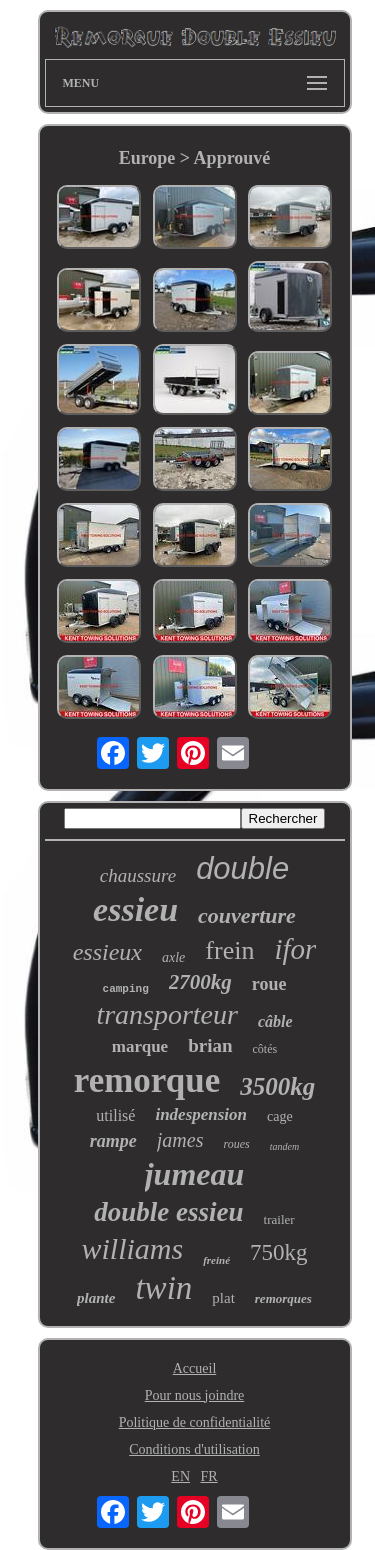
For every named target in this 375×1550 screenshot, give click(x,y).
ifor (295, 949)
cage (280, 1116)
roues (236, 1144)
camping (126, 989)
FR (209, 1476)
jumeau (195, 1174)
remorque (147, 1080)
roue (269, 984)
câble (275, 1021)
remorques (283, 1298)
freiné (216, 1260)
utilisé (115, 1115)
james (180, 1140)
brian (210, 1045)
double (242, 868)
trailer (279, 1219)
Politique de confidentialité (195, 1422)
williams (132, 1248)
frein (229, 950)
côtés (265, 1049)
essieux (107, 952)
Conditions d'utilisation (194, 1449)
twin (163, 1288)
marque (140, 1046)
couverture (247, 915)
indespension (201, 1114)
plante (96, 1298)
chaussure (138, 875)
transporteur (167, 1014)
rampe (113, 1141)
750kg (279, 1252)
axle (173, 957)
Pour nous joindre (195, 1395)
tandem (284, 1146)
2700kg (200, 982)
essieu (135, 909)
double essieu (168, 1212)
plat (223, 1298)
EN (180, 1476)
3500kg (277, 1086)
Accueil (195, 1368)
